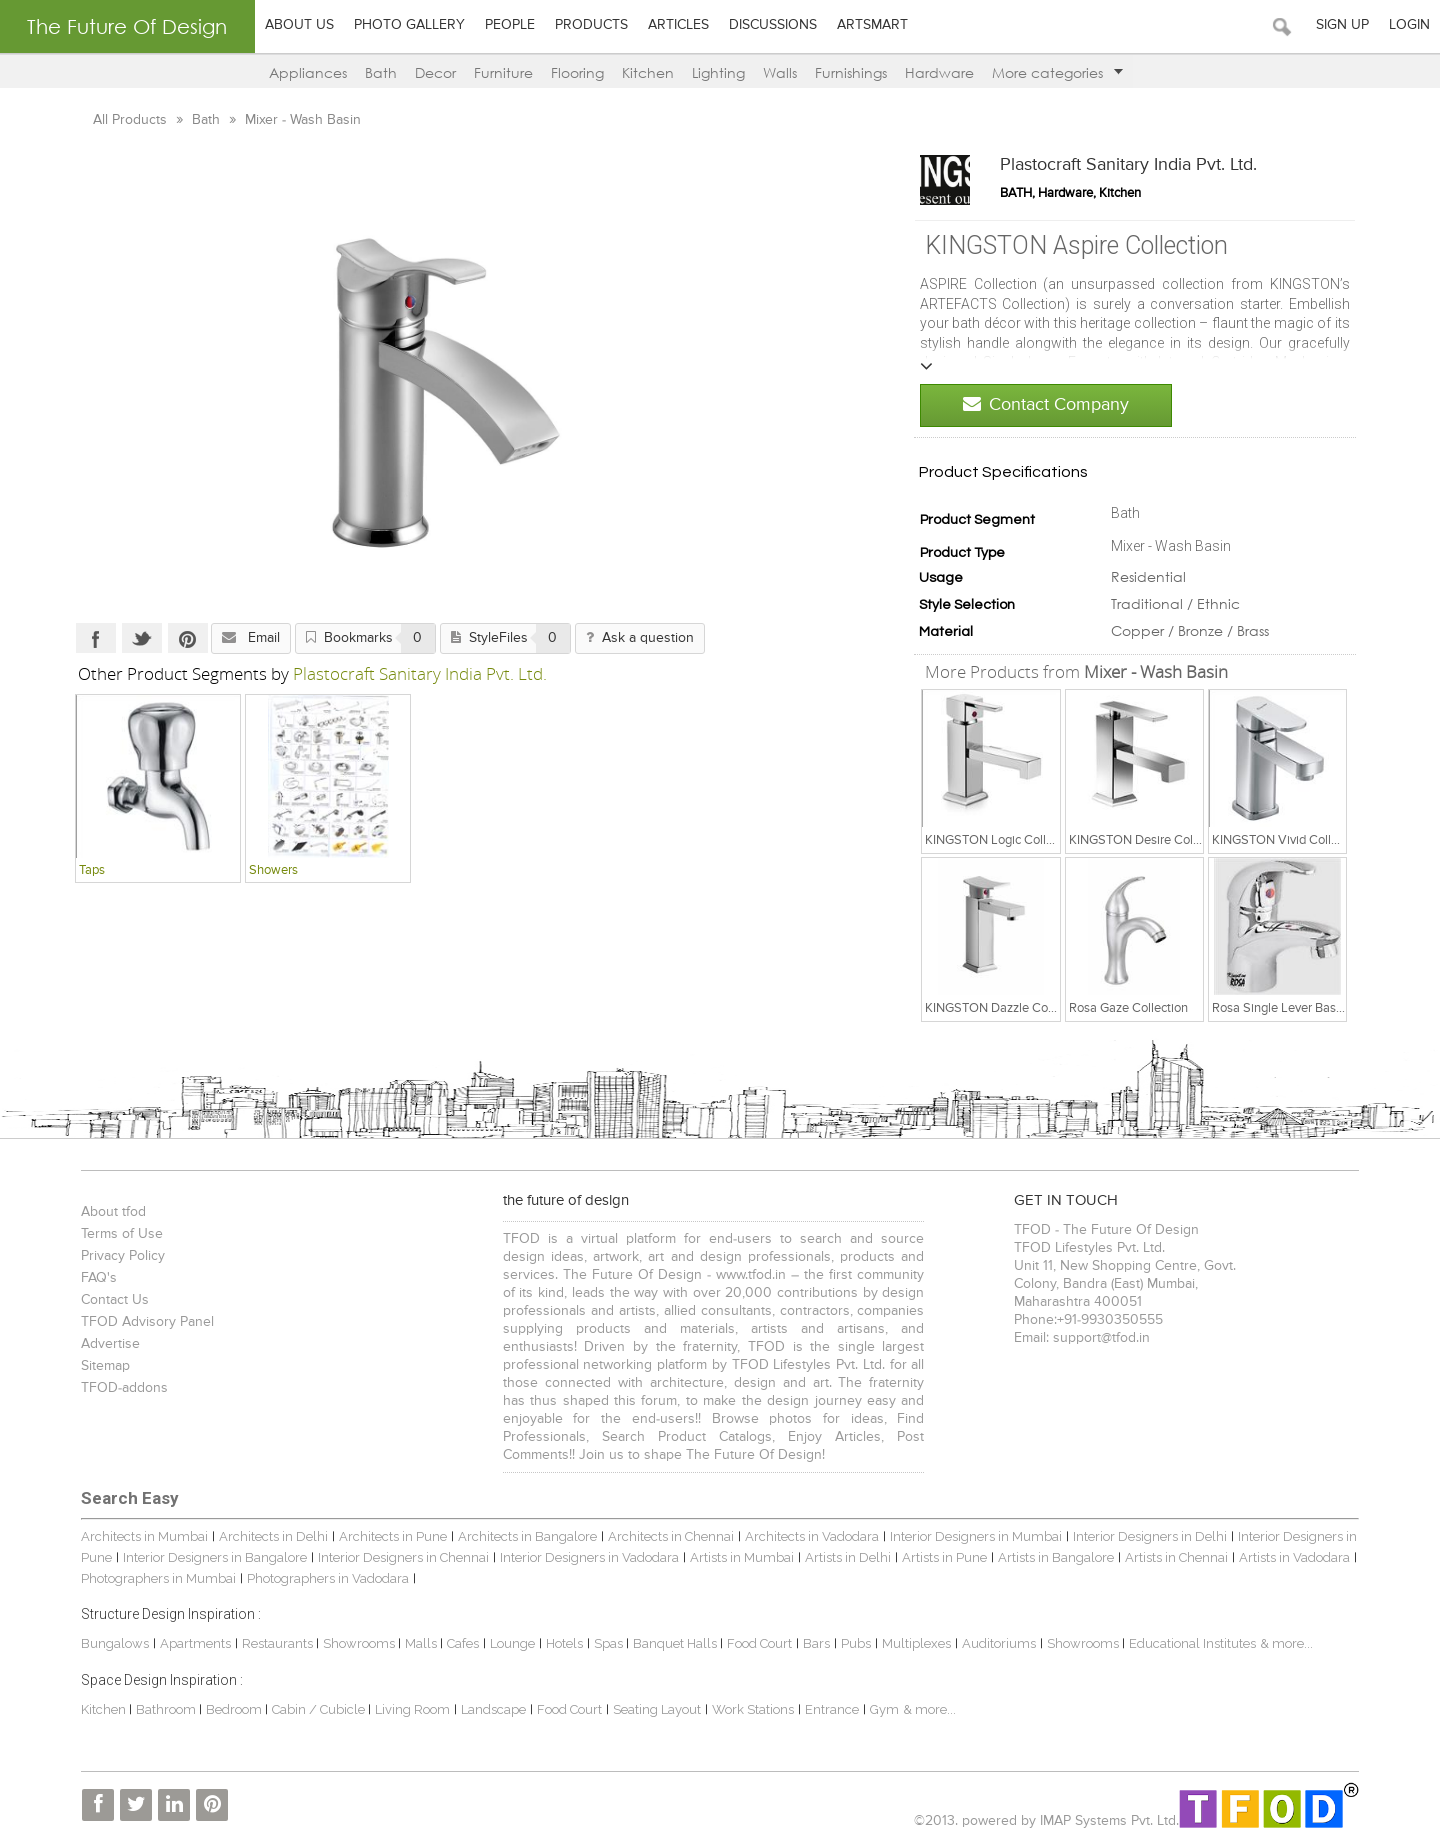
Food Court (759, 1643)
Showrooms (360, 1643)
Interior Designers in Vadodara (589, 1557)
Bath (381, 72)
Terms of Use (122, 1234)
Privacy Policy (123, 1256)
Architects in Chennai (671, 1536)
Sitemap (105, 1366)
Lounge (512, 1643)
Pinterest (188, 638)
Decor (435, 72)
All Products (132, 120)
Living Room (412, 1709)
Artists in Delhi (848, 1557)
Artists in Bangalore (1056, 1557)
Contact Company (1046, 404)
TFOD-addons (124, 1388)
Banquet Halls (676, 1643)
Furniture (503, 72)
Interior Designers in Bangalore (215, 1557)
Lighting (718, 72)
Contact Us (115, 1300)
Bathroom (167, 1709)
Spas (610, 1643)
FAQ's (99, 1278)
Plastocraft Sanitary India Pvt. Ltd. (1128, 165)
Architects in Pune (393, 1536)
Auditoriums (999, 1643)
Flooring (577, 72)
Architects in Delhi (273, 1536)
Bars (816, 1643)
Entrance (832, 1709)
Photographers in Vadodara (328, 1578)
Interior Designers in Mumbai (976, 1536)
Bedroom (235, 1709)
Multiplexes (916, 1643)
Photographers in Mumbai (158, 1578)
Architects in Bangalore (527, 1536)
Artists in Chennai (1176, 1557)
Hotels (564, 1643)
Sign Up (1342, 25)
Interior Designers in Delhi (1150, 1536)
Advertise (110, 1344)
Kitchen (648, 72)
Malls (422, 1643)
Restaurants (279, 1643)
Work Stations (753, 1709)
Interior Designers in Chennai (403, 1557)
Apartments (195, 1643)
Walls (780, 72)
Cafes (463, 1643)
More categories (1057, 72)
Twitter (142, 638)
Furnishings (851, 72)
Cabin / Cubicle (320, 1709)
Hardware (939, 72)
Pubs (856, 1643)
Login (1409, 25)
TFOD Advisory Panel (147, 1322)
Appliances (308, 72)
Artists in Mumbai (742, 1557)
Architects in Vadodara (812, 1536)
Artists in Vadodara (1294, 1557)
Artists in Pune (944, 1557)
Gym (884, 1709)
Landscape (493, 1709)
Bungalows (115, 1643)
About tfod (113, 1212)
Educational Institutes (1192, 1643)
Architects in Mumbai (144, 1536)
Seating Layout (657, 1709)
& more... (1286, 1643)
